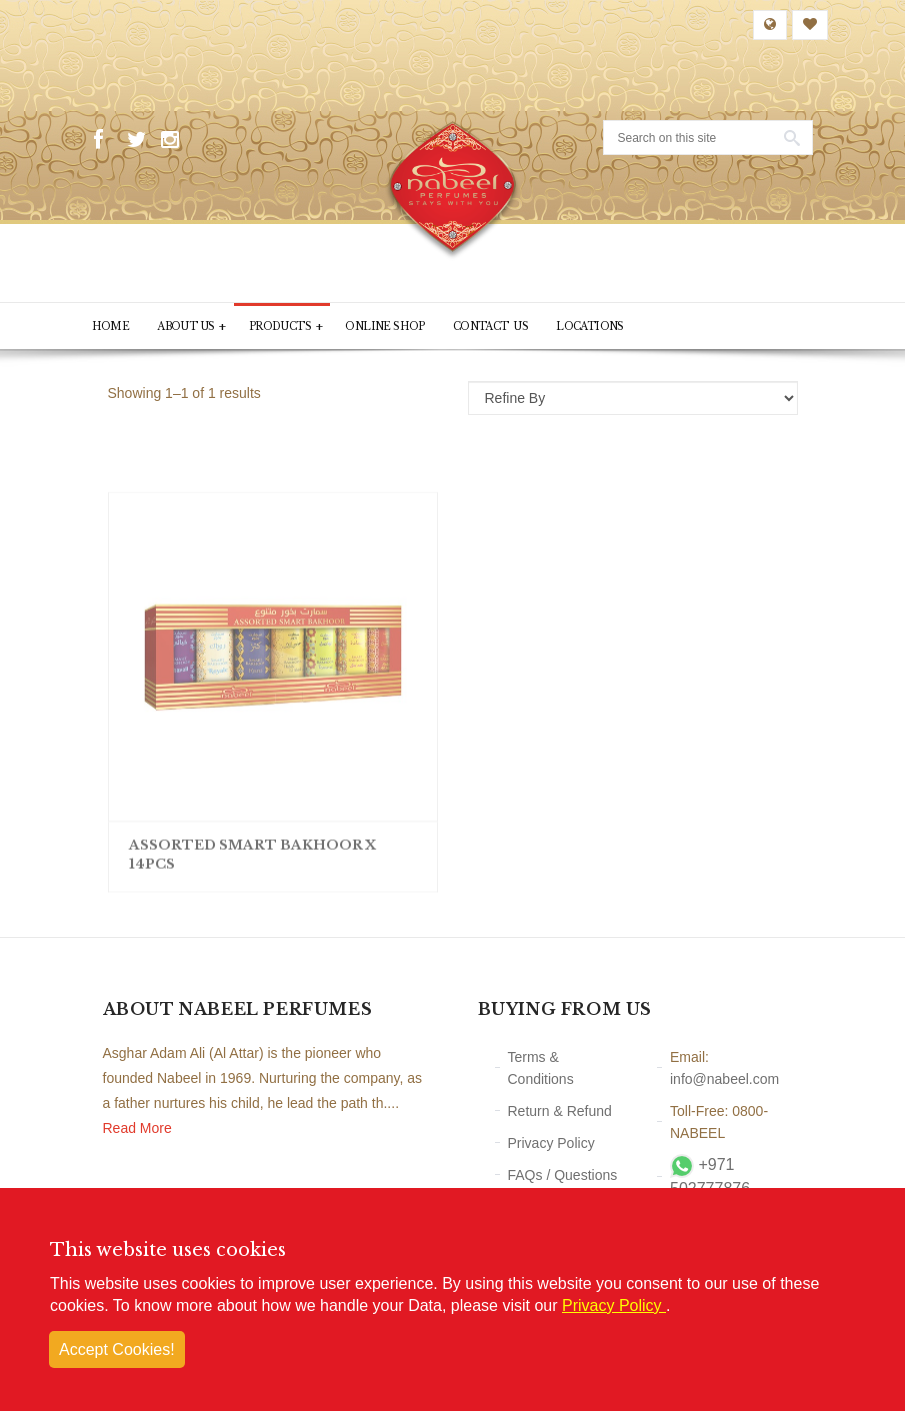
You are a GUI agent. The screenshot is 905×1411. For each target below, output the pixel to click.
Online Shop (384, 326)
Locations (590, 326)
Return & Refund (560, 1111)
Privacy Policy (551, 1143)
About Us (191, 326)
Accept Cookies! (117, 1349)
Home (111, 326)
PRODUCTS (286, 326)
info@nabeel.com (724, 1079)
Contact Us (490, 326)
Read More (137, 1128)
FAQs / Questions (563, 1175)
